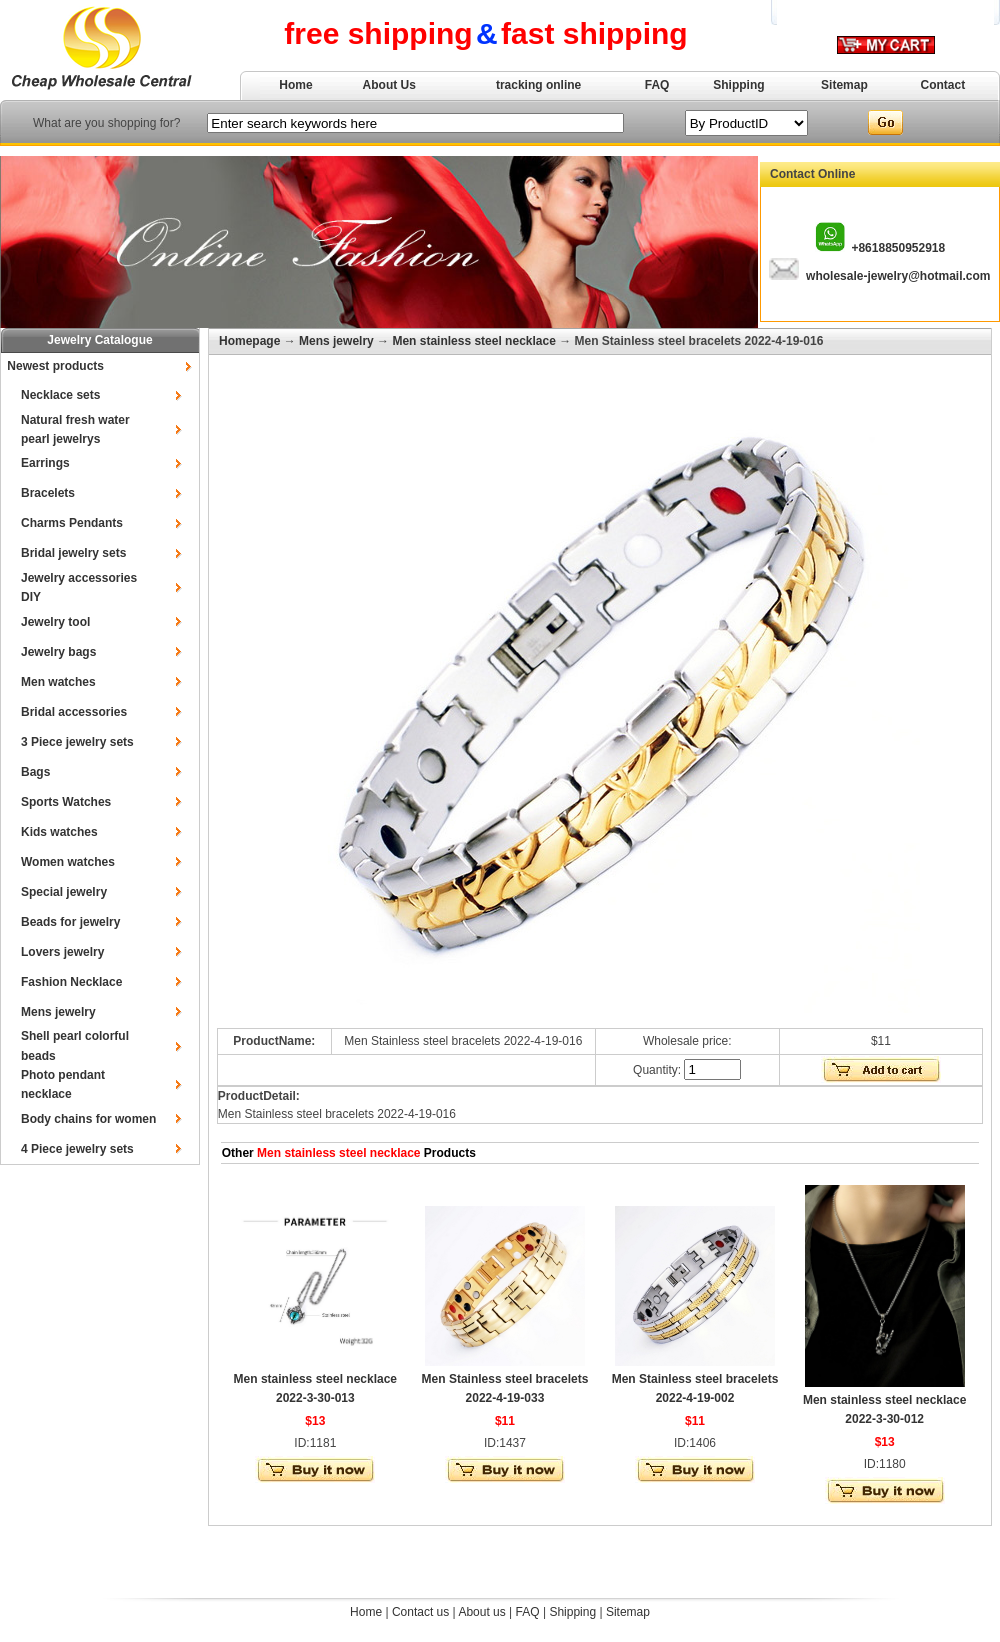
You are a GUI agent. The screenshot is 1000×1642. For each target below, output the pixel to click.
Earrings (45, 463)
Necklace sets (60, 395)
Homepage (249, 341)
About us (481, 1612)
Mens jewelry (58, 1012)
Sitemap (844, 85)
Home (295, 85)
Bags (35, 772)
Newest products (55, 366)
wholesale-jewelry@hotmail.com (898, 276)
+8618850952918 (898, 248)
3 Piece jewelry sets (77, 742)
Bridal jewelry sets (73, 553)
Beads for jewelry (70, 922)
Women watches (68, 862)
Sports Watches (66, 802)
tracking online (538, 85)
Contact (943, 85)
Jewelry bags (58, 652)
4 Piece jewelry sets (77, 1149)
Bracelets (48, 493)
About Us (389, 85)
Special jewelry (64, 892)
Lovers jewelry (62, 952)
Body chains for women (88, 1119)
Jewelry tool (55, 622)
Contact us (420, 1612)
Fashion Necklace (71, 982)
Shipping (738, 85)
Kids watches (59, 832)
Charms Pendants (72, 523)
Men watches (58, 682)
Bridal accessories (74, 712)
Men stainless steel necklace (473, 341)
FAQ (657, 85)
